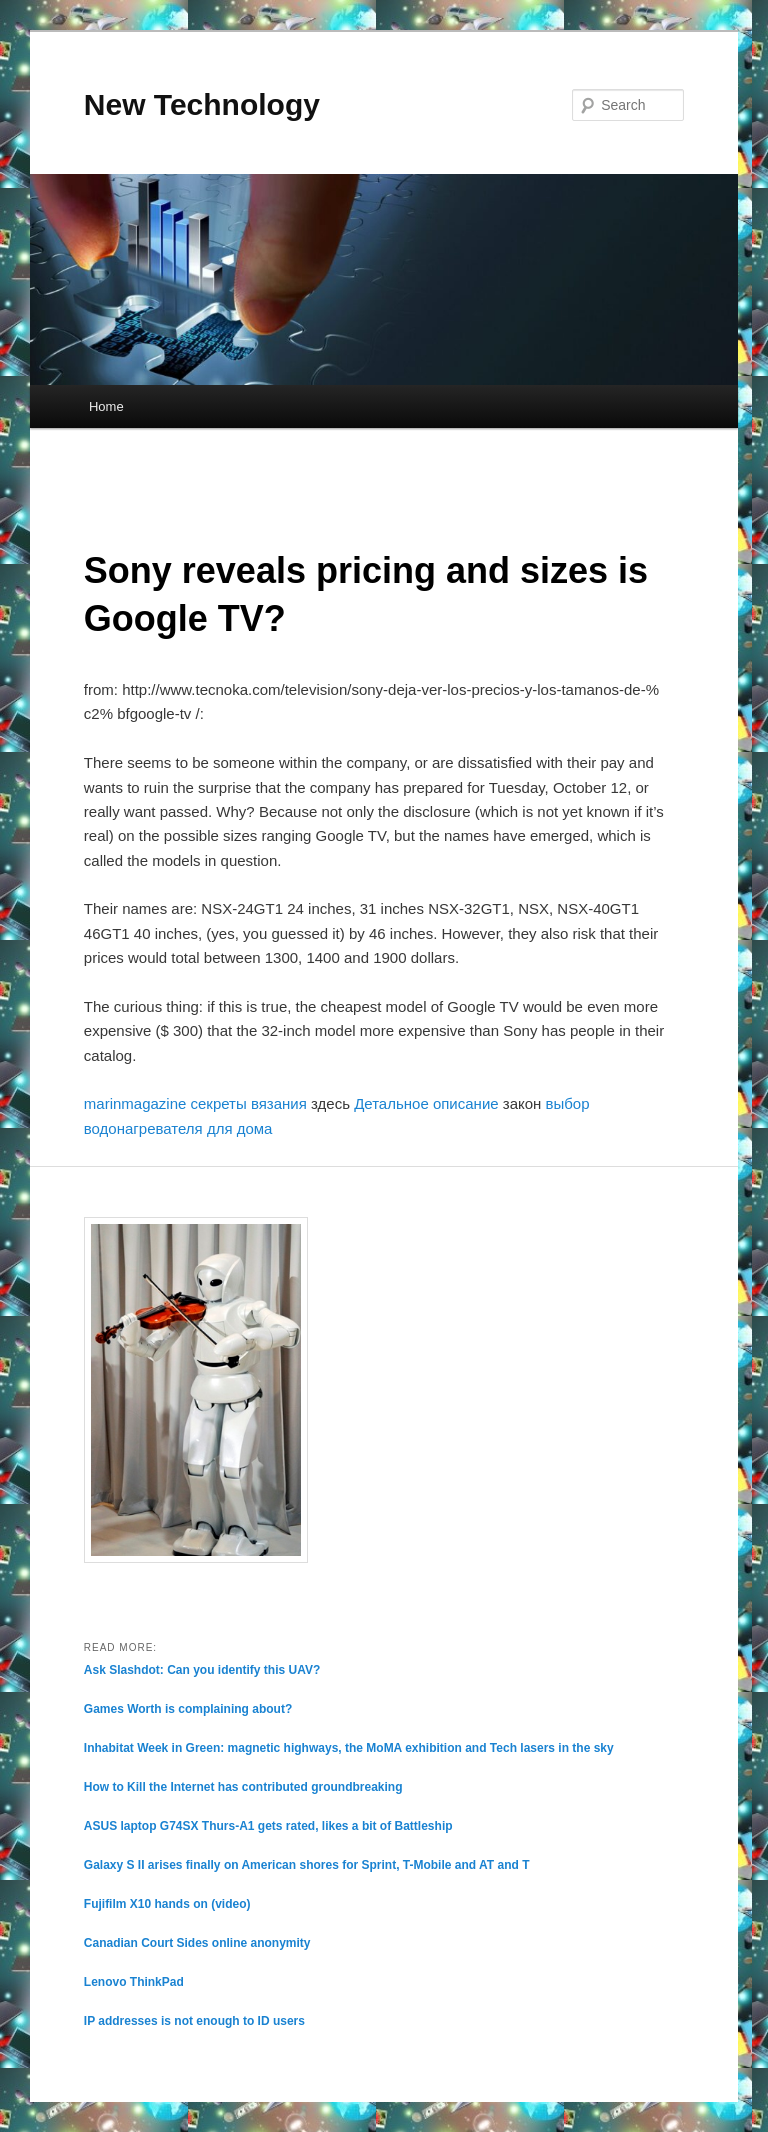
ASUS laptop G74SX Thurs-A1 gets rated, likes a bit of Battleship (268, 1826)
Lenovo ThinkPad (134, 1982)
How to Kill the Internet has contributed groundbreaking (243, 1787)
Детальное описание (426, 1103)
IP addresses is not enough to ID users (194, 2021)
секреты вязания (249, 1103)
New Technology (202, 104)
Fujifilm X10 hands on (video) (167, 1904)
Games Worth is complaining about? (188, 1709)
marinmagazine (135, 1103)
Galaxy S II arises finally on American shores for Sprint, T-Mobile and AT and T (307, 1865)
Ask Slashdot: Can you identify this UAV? (202, 1670)
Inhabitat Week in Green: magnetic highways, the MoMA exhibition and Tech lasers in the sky (349, 1748)
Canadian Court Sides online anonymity (197, 1943)
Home (106, 406)
